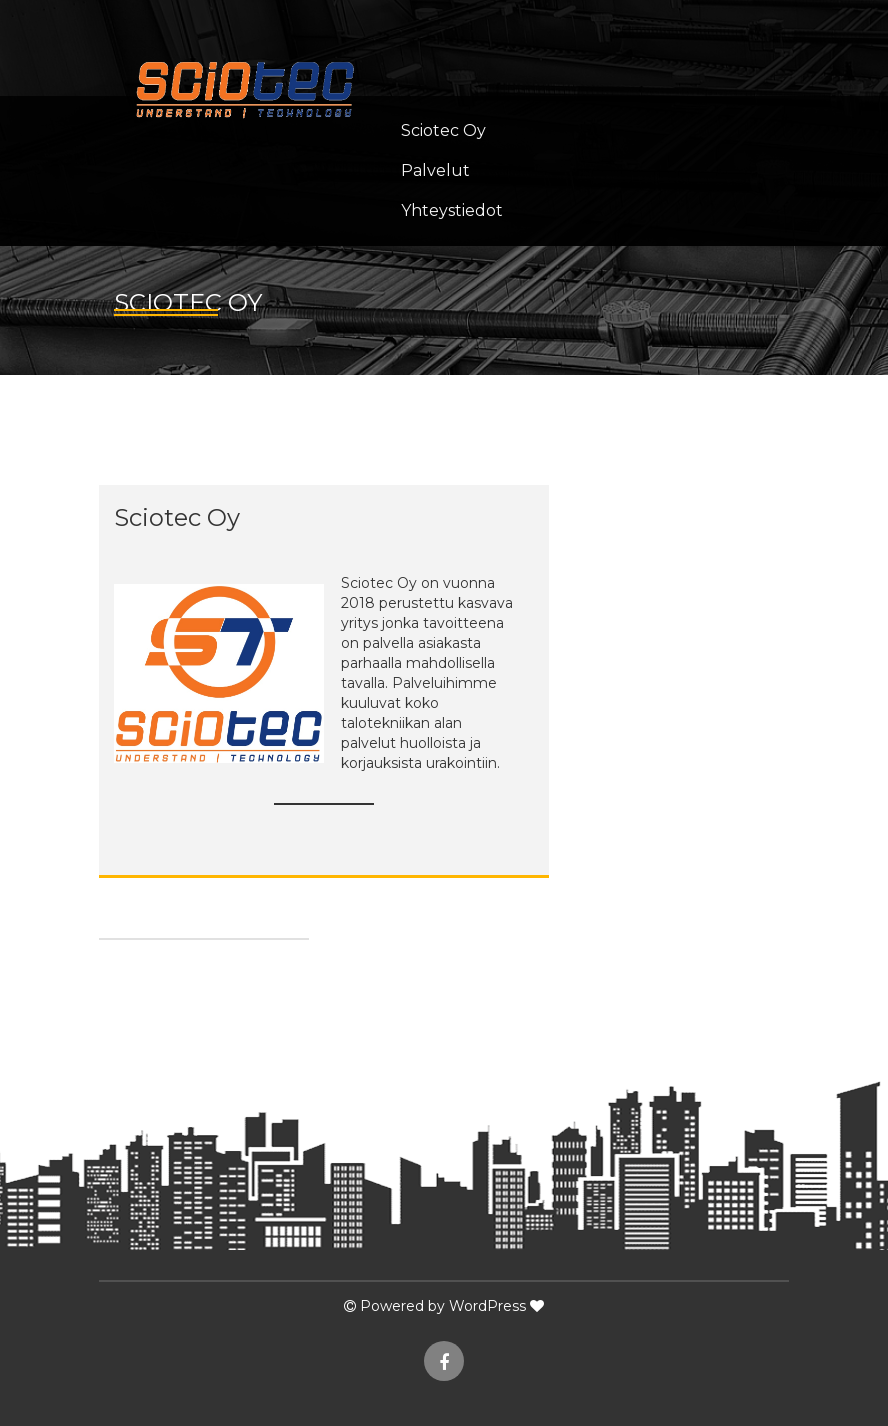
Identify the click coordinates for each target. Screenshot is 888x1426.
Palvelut (435, 170)
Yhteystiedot (452, 210)
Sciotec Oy (443, 130)
